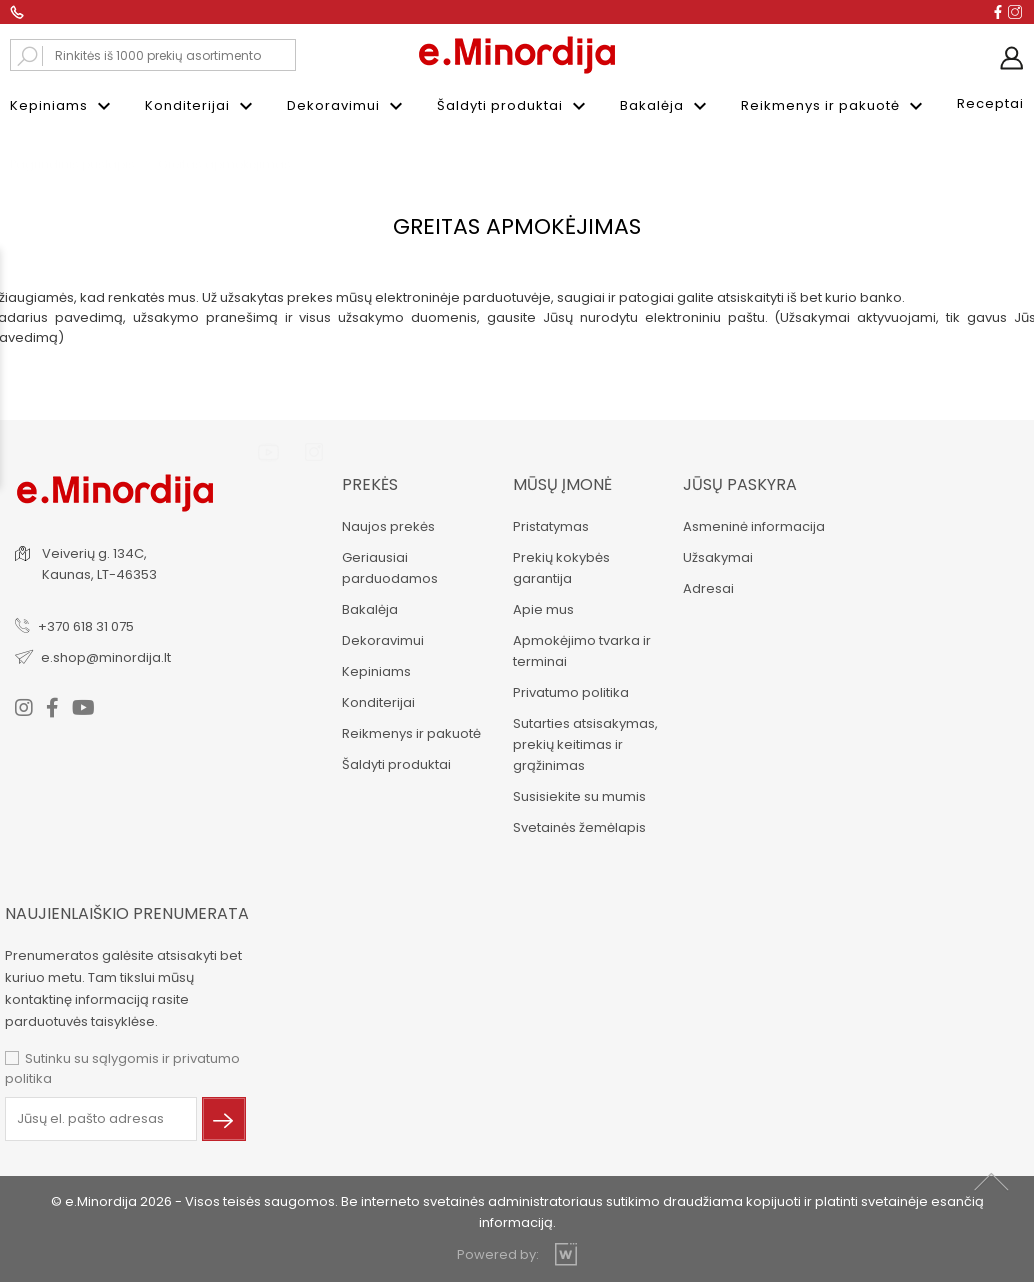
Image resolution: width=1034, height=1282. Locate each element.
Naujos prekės (387, 526)
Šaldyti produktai (514, 106)
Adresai (707, 588)
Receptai (990, 103)
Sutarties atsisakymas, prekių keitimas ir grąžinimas (584, 744)
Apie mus (542, 609)
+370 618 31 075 (86, 626)
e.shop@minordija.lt (106, 657)
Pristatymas (550, 526)
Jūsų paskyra (739, 484)
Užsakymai (717, 557)
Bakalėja (666, 106)
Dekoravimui (347, 106)
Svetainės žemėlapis (578, 827)
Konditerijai (201, 106)
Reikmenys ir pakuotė (834, 106)
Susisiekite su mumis (578, 796)
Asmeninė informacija (753, 526)
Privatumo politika (570, 692)
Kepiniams (63, 106)
